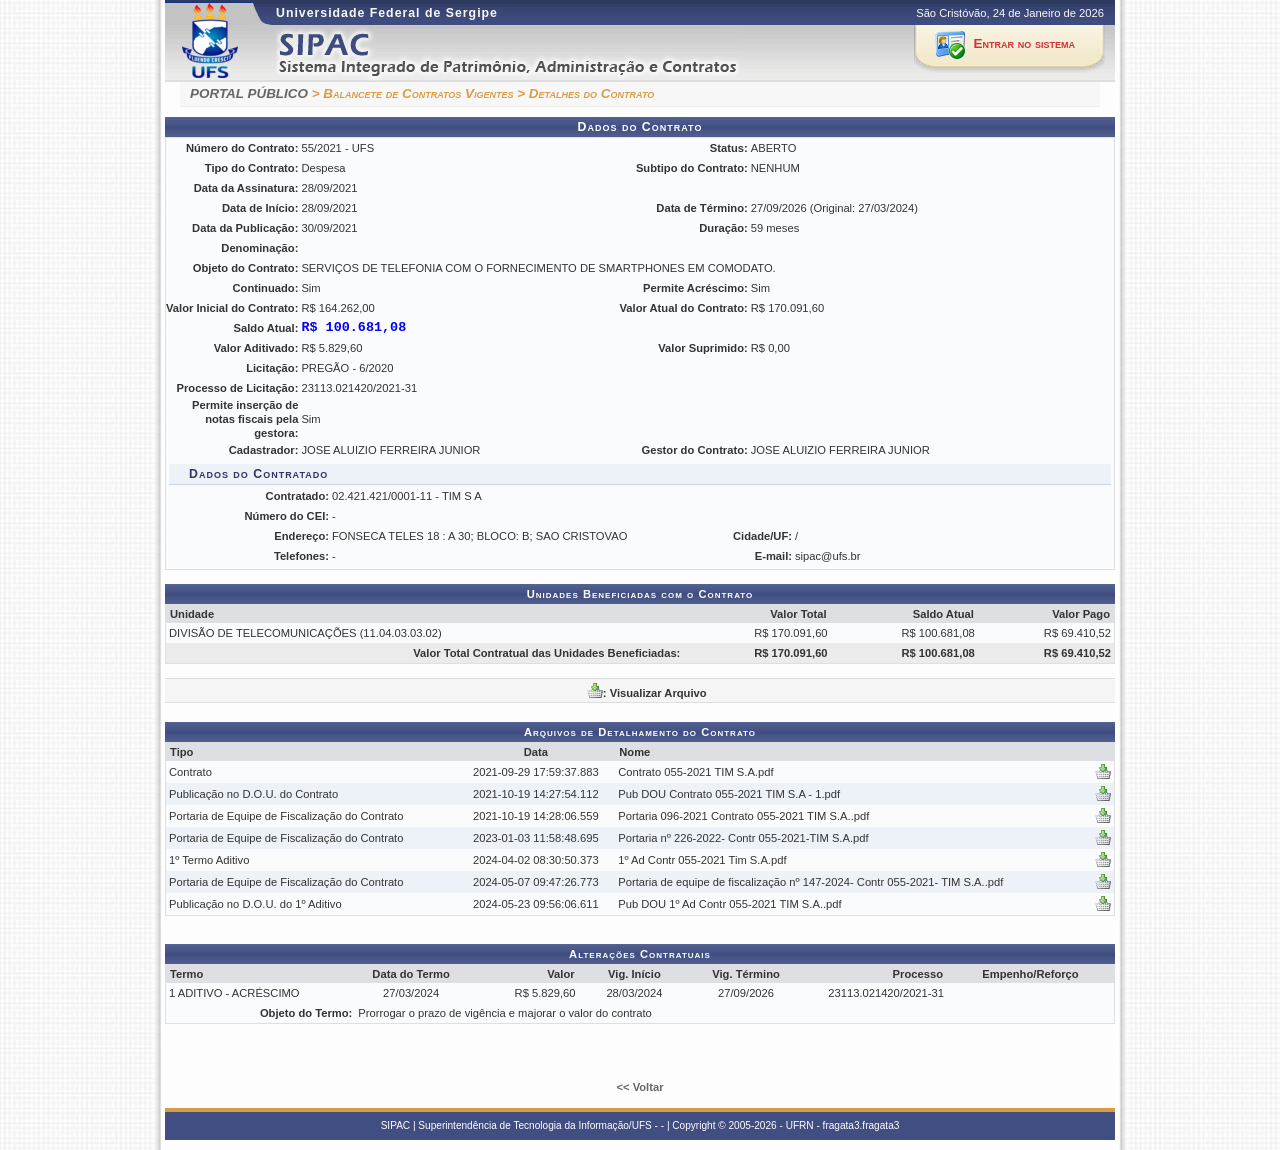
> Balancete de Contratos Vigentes (413, 93)
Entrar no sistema (1024, 43)
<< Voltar (639, 1087)
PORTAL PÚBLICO (249, 93)
